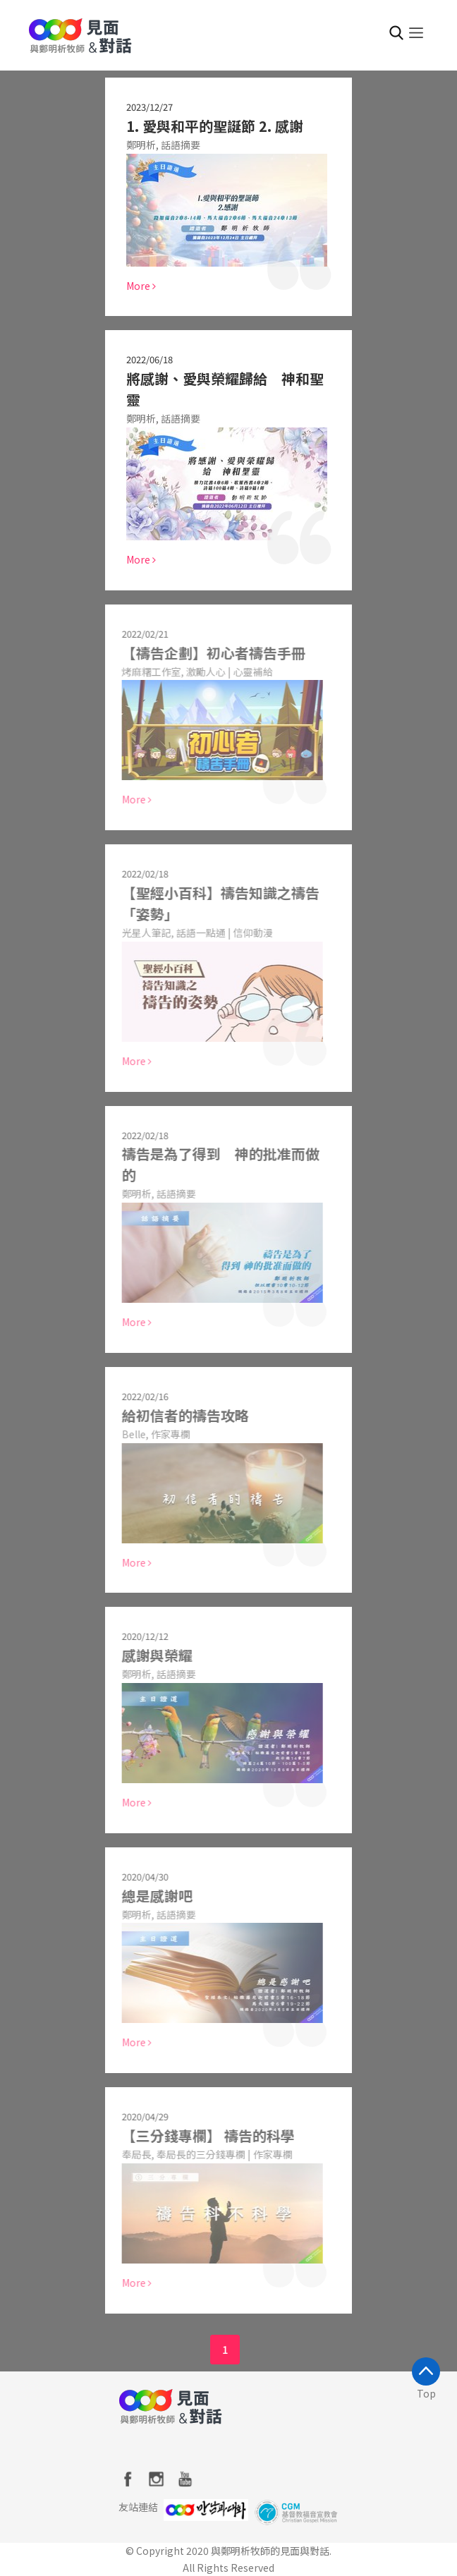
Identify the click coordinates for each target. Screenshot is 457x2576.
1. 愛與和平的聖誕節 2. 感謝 (214, 126)
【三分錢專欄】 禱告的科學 (201, 2135)
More (141, 286)
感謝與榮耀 (150, 1655)
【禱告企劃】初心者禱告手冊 (206, 653)
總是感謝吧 (150, 1895)
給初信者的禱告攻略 (178, 1415)
